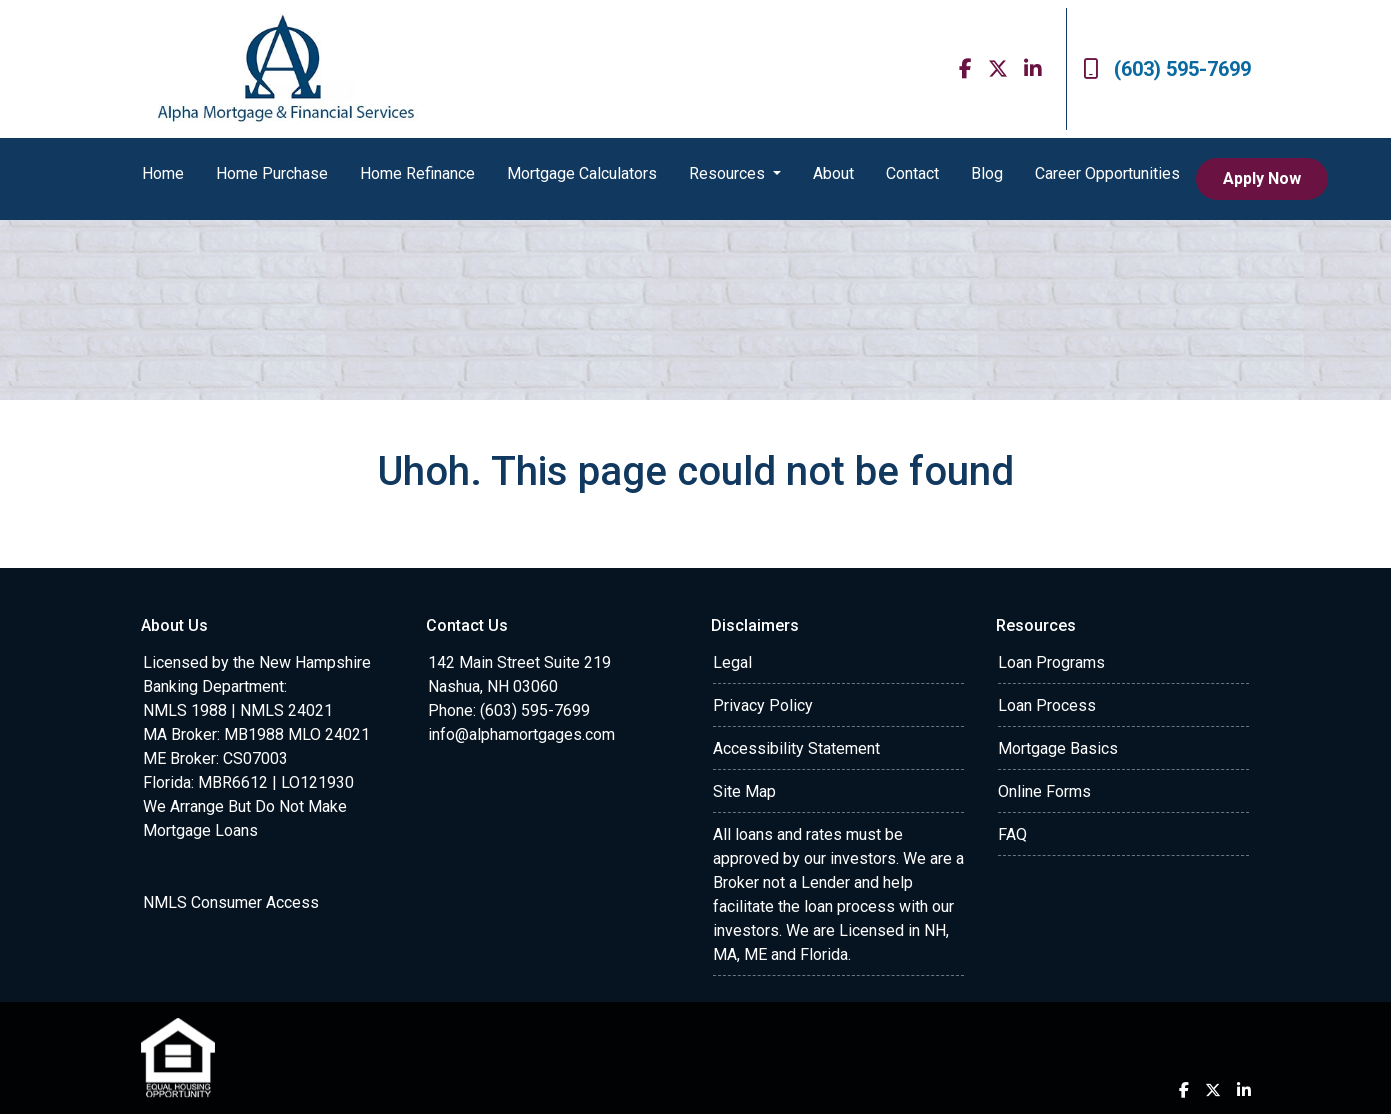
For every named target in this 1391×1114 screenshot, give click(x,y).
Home (163, 173)
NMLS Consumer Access (231, 902)
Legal (732, 662)
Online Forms (1044, 791)
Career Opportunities (1107, 173)
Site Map (744, 791)
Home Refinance (417, 173)
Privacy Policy (763, 705)
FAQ (1012, 834)
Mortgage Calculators (582, 173)
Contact (912, 173)
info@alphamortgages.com (521, 734)
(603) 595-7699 (1167, 69)
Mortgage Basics (1058, 748)
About (833, 173)
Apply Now (1262, 178)
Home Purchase (272, 173)
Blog (987, 173)
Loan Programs (1051, 662)
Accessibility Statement (796, 748)
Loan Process (1047, 705)
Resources (729, 173)
